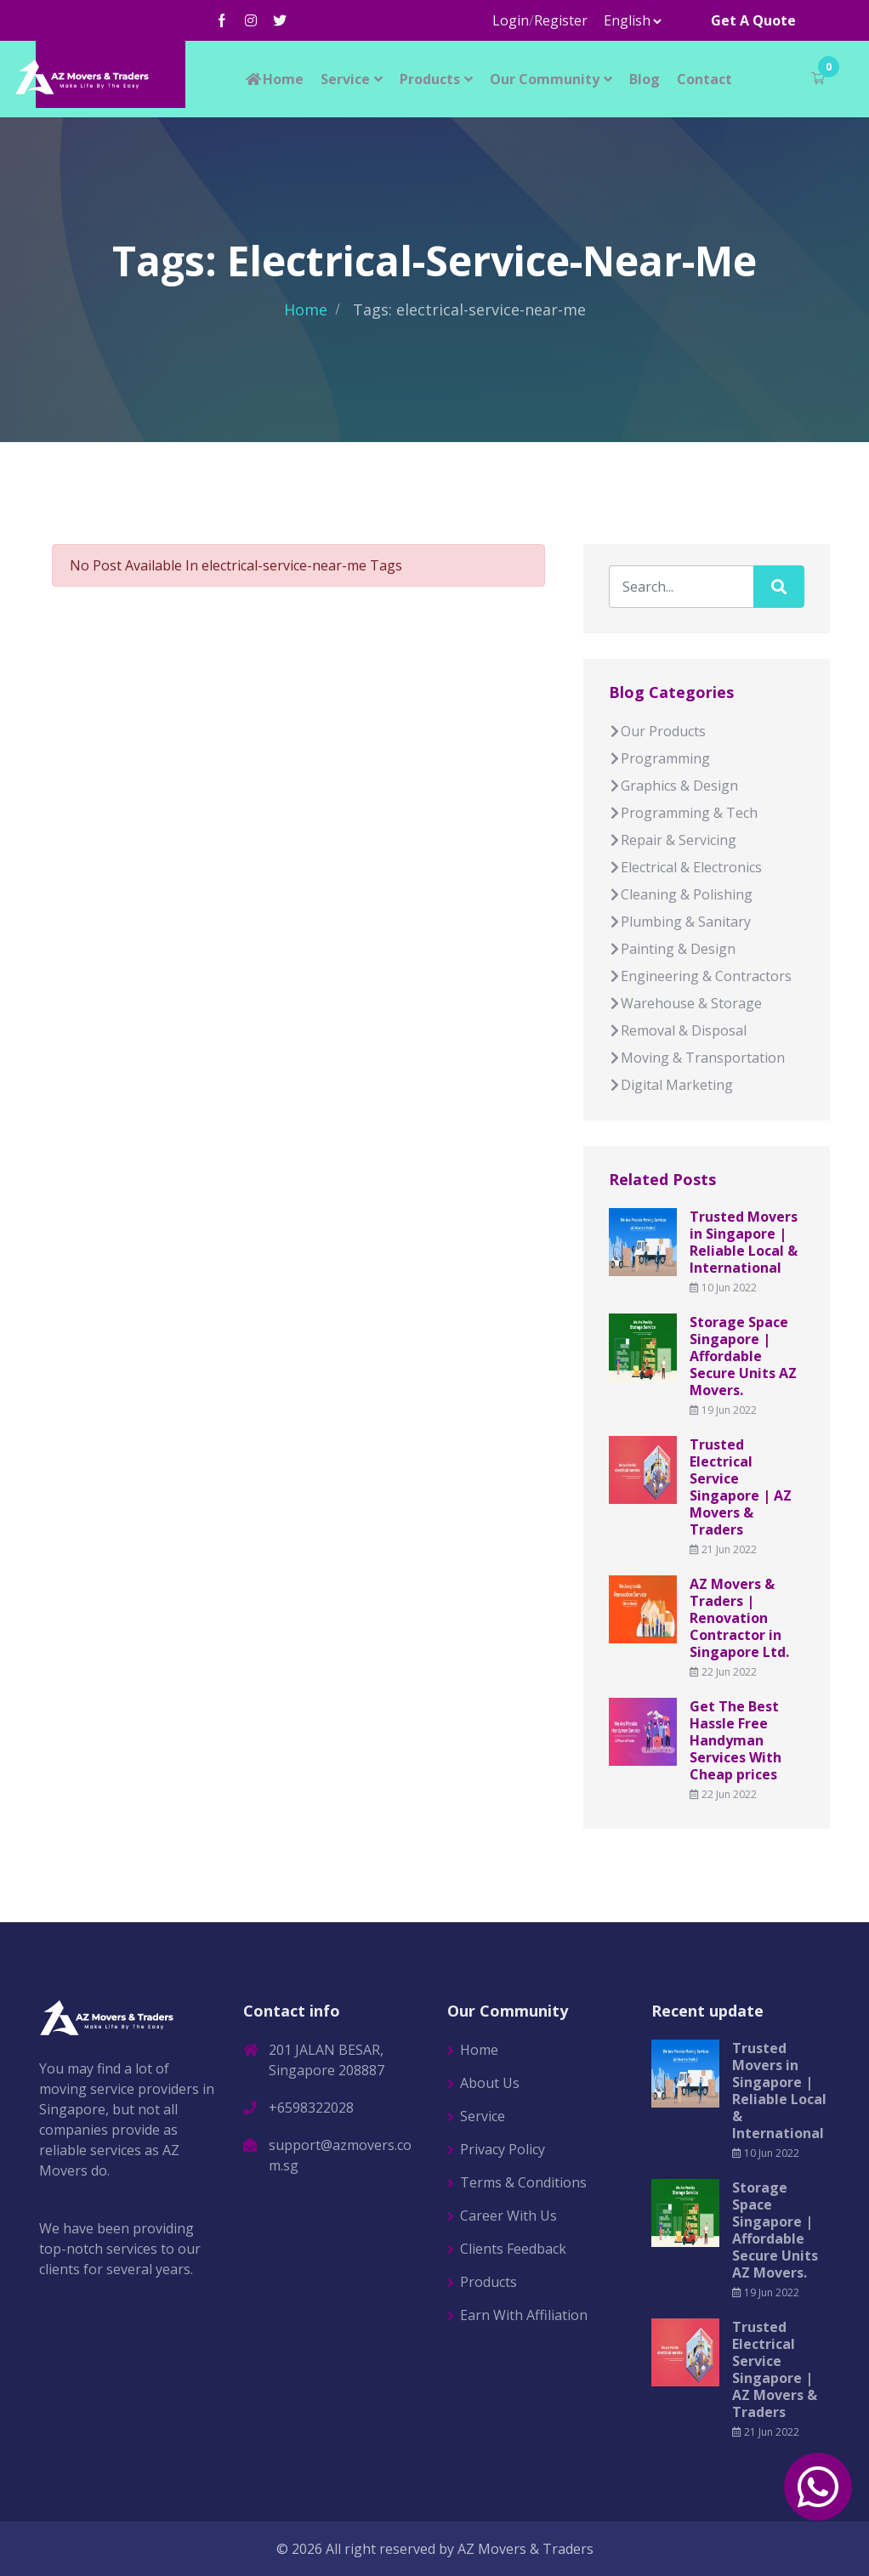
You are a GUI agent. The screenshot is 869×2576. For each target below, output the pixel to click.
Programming (659, 758)
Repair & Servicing (672, 840)
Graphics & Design (673, 785)
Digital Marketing (671, 1084)
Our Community (544, 79)
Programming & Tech (683, 812)
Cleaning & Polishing (681, 894)
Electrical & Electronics (685, 867)
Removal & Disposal (678, 1030)
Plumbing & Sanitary (680, 921)
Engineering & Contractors (700, 976)
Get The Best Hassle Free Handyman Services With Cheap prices (735, 1740)
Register (561, 20)
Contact (704, 79)
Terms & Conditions (523, 2182)
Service (345, 79)
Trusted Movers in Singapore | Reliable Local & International (744, 1242)
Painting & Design (672, 948)
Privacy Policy (502, 2149)
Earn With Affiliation (524, 2315)
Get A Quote (753, 20)
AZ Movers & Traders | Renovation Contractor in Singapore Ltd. (739, 1618)
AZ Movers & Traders (525, 2548)
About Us (490, 2083)
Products (430, 79)
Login (510, 20)
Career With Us (508, 2215)
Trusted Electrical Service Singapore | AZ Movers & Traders (741, 1487)
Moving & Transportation (697, 1057)
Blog (644, 79)
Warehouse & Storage (685, 1003)
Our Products (657, 731)
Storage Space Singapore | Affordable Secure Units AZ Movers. (743, 1356)
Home (274, 79)
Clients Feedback (513, 2248)
